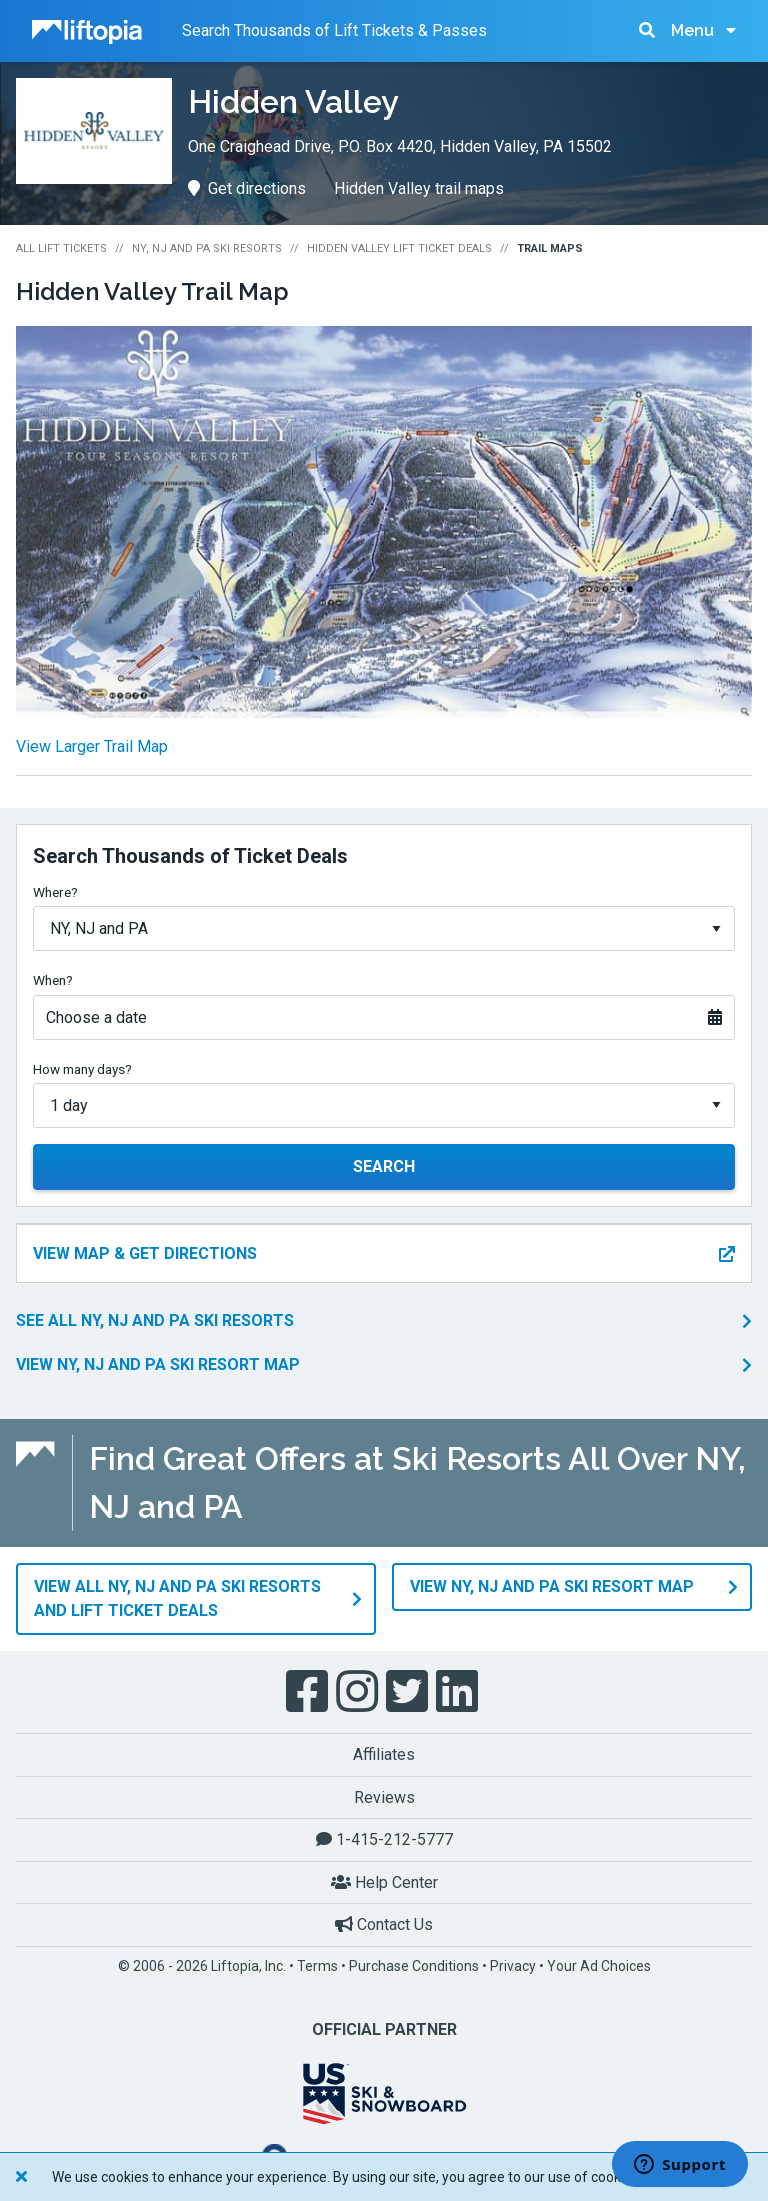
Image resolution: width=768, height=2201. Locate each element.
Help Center (384, 1882)
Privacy (513, 1966)
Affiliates (384, 1754)
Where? (55, 892)
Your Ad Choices (599, 1966)
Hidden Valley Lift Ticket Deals (399, 248)
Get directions (247, 188)
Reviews (384, 1797)
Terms (317, 1966)
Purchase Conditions (414, 1966)
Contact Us (384, 1924)
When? (53, 980)
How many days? (82, 1069)
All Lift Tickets (61, 248)
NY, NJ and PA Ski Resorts (207, 248)
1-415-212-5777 (384, 1839)
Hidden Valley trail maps (419, 188)
